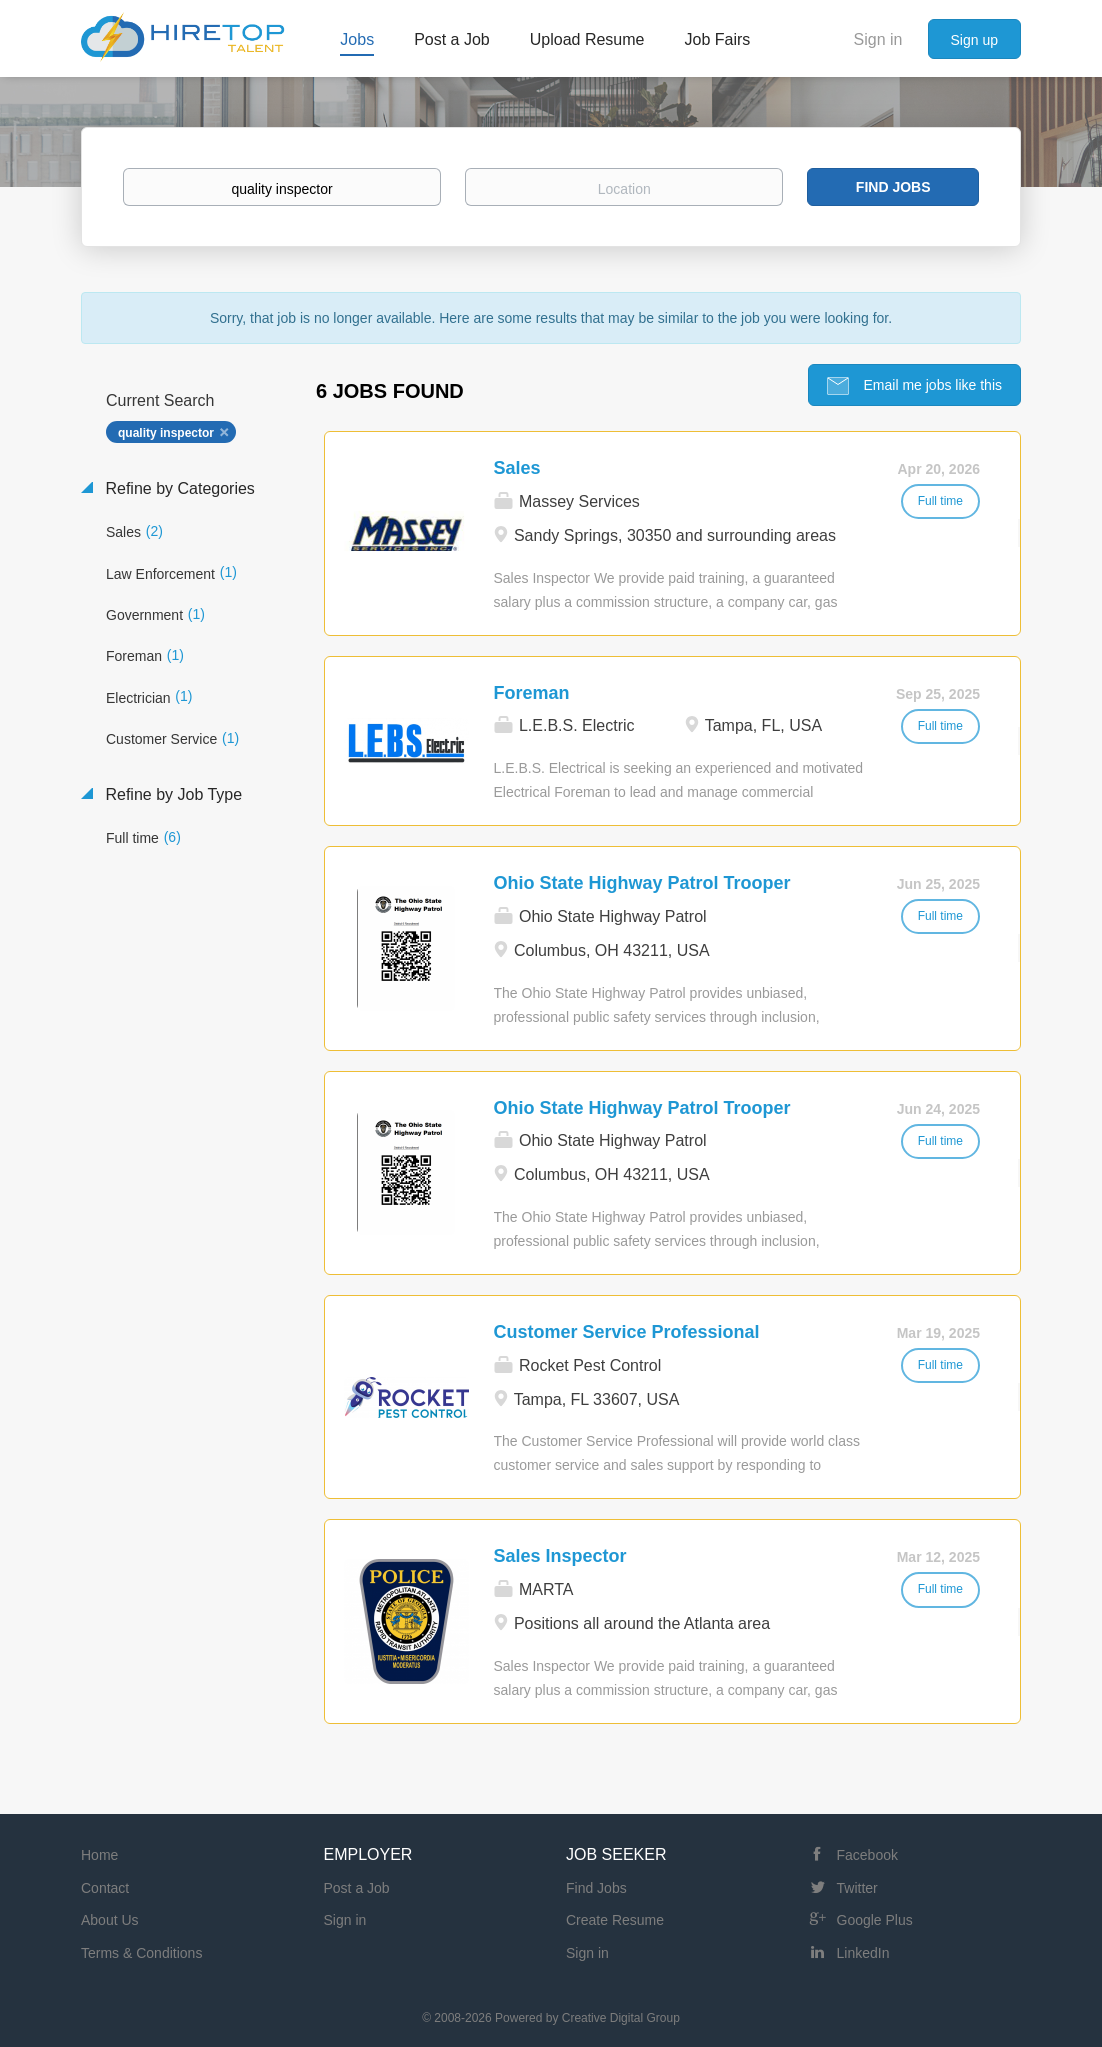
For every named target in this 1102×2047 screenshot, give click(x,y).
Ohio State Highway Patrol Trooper (642, 883)
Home (99, 1855)
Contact (105, 1888)
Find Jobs (893, 187)
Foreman (532, 693)
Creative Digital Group (621, 2018)
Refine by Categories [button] (178, 488)
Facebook (867, 1855)
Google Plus (875, 1920)
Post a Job (357, 1888)
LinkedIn (863, 1953)
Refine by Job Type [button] (171, 794)
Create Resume (615, 1920)
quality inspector (166, 433)
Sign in (878, 39)
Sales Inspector (560, 1556)
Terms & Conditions (141, 1953)
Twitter (857, 1888)
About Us (110, 1920)
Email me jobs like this (931, 385)
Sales (517, 468)
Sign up (974, 40)
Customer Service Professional (627, 1332)
